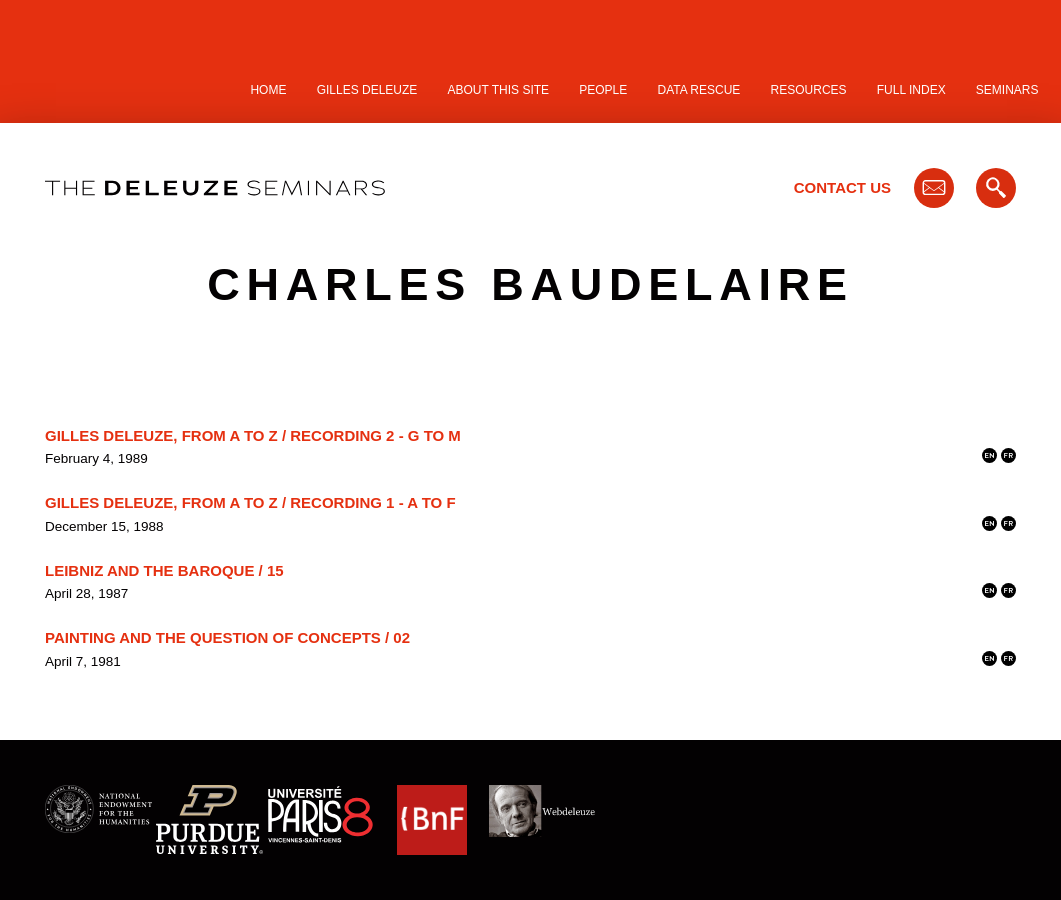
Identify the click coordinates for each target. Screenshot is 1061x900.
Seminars (1007, 90)
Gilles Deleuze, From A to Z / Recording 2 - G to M (253, 435)
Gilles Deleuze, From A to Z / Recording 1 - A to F (250, 502)
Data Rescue (698, 90)
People (603, 90)
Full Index (911, 90)
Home (268, 90)
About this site (499, 90)
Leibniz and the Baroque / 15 (164, 570)
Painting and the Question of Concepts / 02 (227, 637)
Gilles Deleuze (367, 90)
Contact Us (842, 187)
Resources (809, 90)
